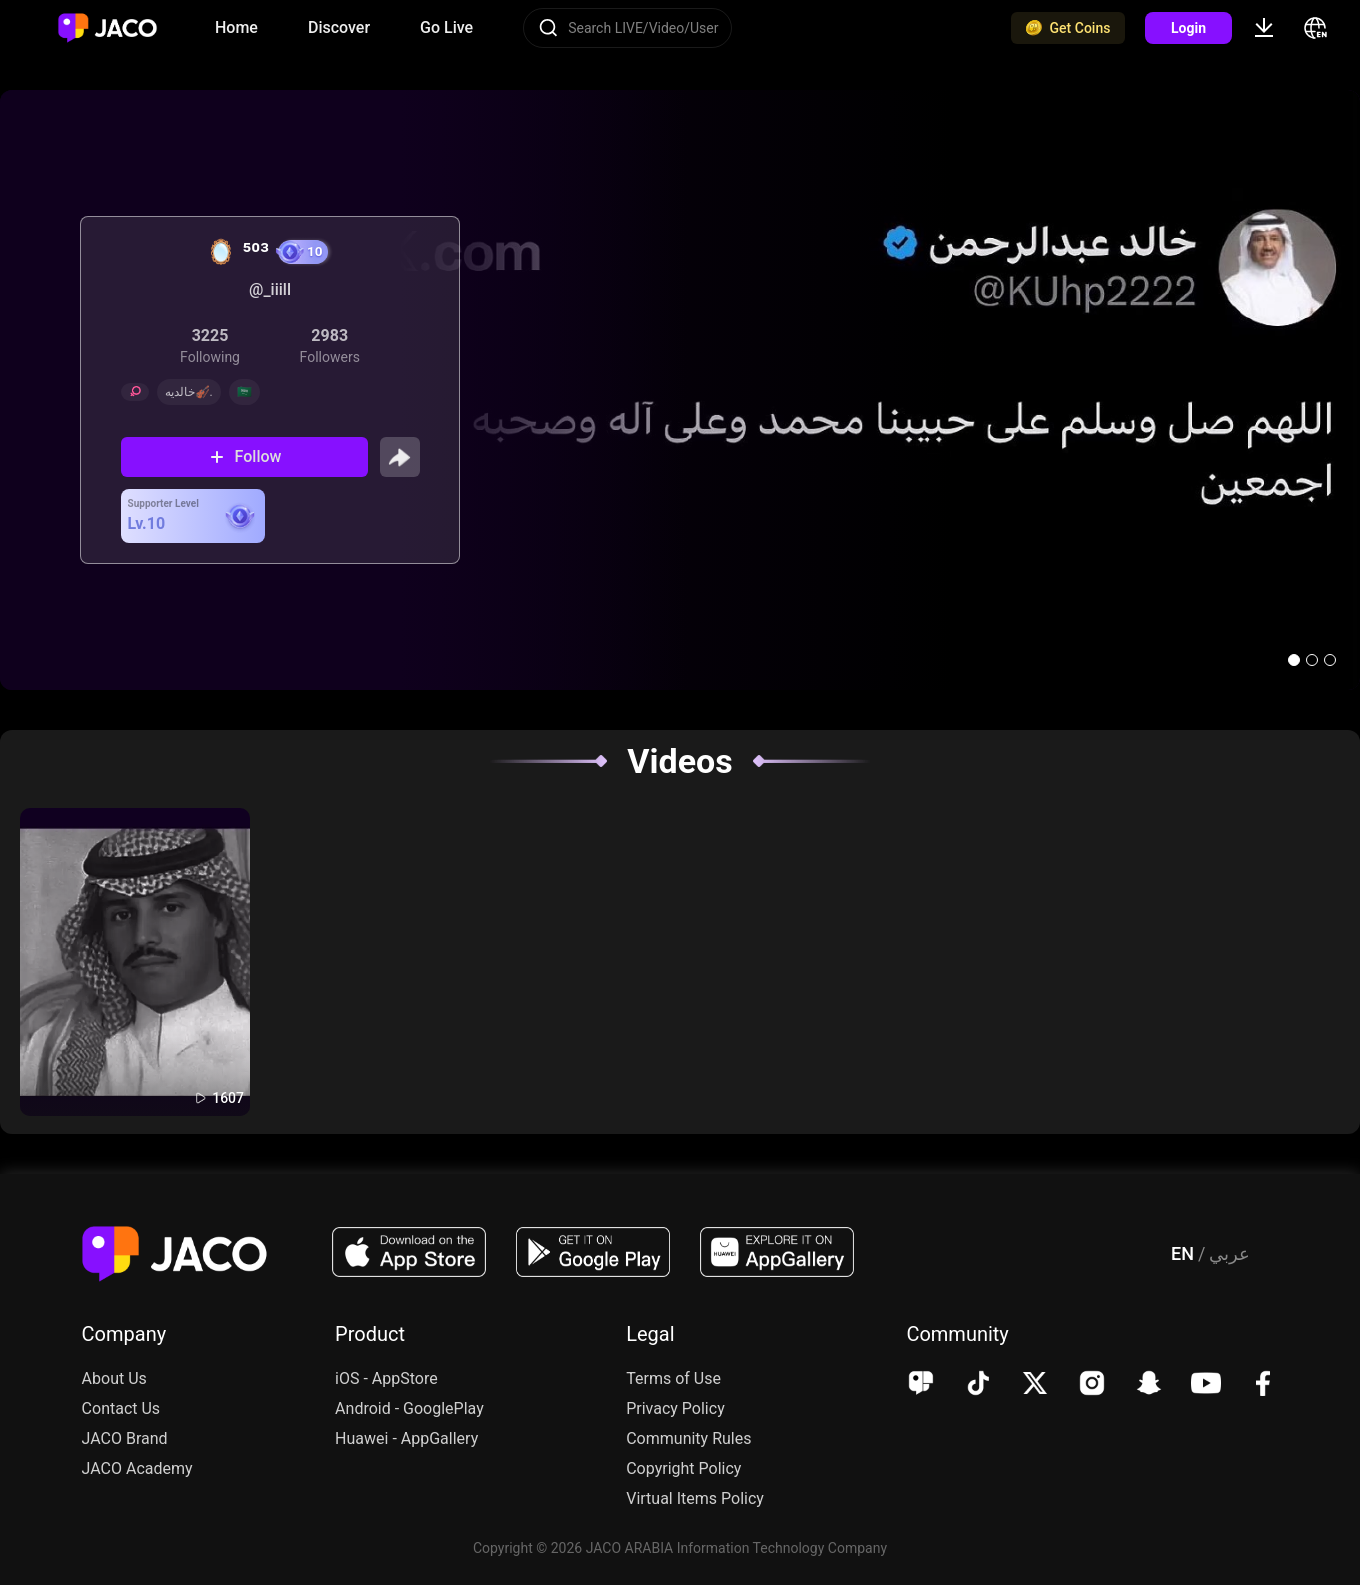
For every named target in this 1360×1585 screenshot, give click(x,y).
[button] (1294, 660)
